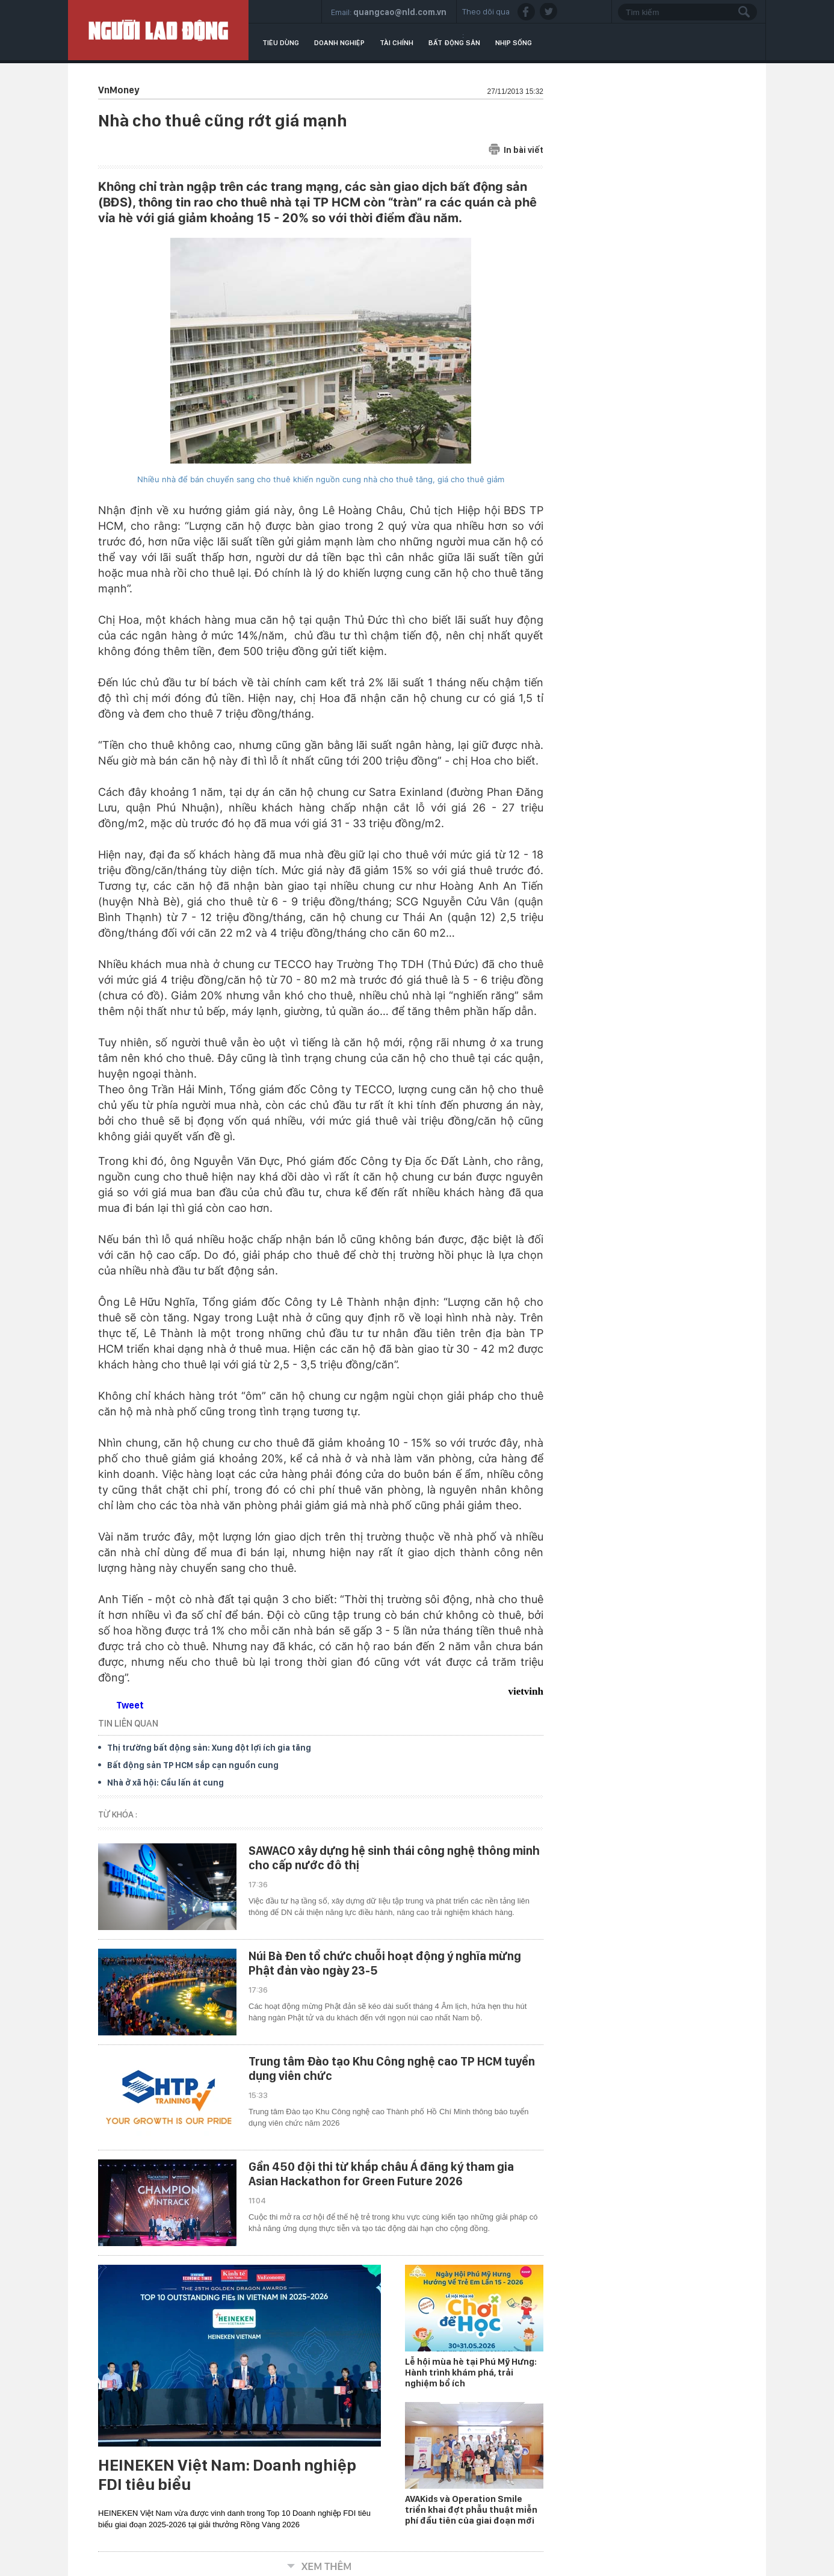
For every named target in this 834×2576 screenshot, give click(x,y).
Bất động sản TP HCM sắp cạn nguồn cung (193, 1765)
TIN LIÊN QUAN (128, 1723)
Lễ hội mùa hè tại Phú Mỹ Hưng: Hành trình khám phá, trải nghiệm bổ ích (471, 2372)
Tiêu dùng (280, 43)
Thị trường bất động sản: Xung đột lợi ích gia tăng (209, 1747)
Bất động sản (454, 43)
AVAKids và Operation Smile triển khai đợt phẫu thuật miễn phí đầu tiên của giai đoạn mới (471, 2510)
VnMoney (118, 90)
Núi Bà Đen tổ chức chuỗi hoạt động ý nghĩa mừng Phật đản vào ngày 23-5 (385, 1963)
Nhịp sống (513, 43)
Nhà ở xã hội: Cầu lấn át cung (165, 1782)
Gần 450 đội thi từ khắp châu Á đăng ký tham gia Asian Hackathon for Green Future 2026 (381, 2173)
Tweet (130, 1705)
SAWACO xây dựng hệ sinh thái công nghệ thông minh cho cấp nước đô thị (394, 1857)
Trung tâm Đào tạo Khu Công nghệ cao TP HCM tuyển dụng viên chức (392, 2068)
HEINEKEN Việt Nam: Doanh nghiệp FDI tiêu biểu (227, 2475)
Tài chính (396, 43)
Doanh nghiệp (339, 43)
